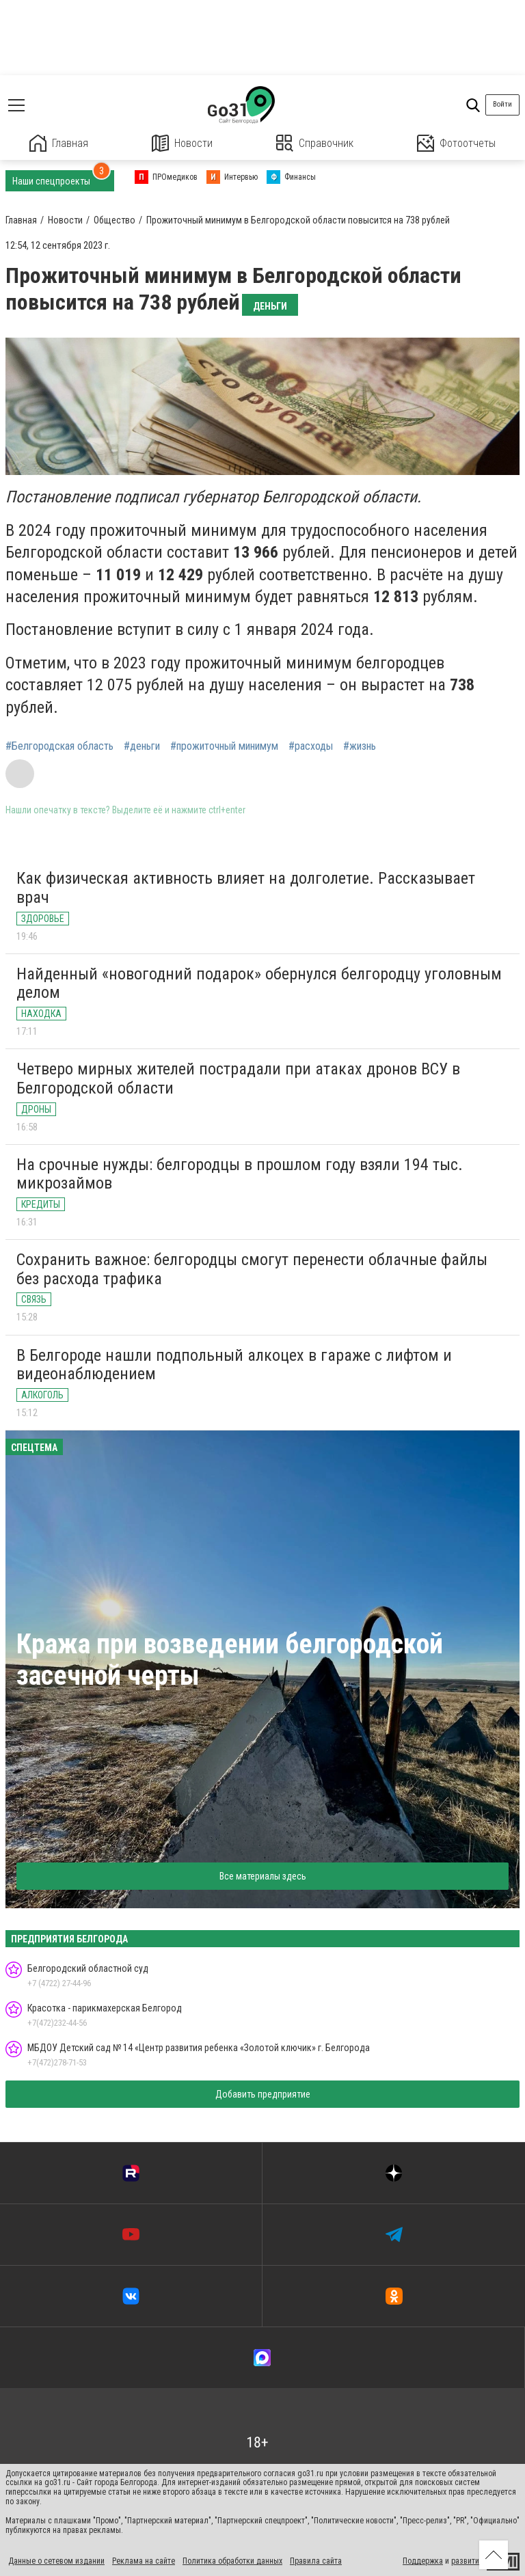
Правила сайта (316, 2561)
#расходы (310, 746)
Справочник (314, 143)
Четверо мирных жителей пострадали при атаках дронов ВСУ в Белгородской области (238, 1078)
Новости (182, 143)
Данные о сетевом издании (56, 2561)
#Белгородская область (59, 746)
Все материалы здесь (262, 1876)
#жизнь (359, 746)
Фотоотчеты (456, 143)
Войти (502, 104)
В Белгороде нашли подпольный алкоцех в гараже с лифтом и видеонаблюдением (234, 1365)
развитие (467, 2561)
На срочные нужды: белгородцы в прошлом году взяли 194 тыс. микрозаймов (239, 1174)
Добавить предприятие (262, 2094)
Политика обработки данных (232, 2561)
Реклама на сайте (143, 2561)
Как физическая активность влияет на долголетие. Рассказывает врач (245, 888)
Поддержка (423, 2561)
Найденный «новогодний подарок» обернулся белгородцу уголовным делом (259, 983)
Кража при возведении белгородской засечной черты (229, 1660)
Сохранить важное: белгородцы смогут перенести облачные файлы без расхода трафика (251, 1269)
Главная (58, 143)
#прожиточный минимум (224, 746)
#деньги (142, 746)
